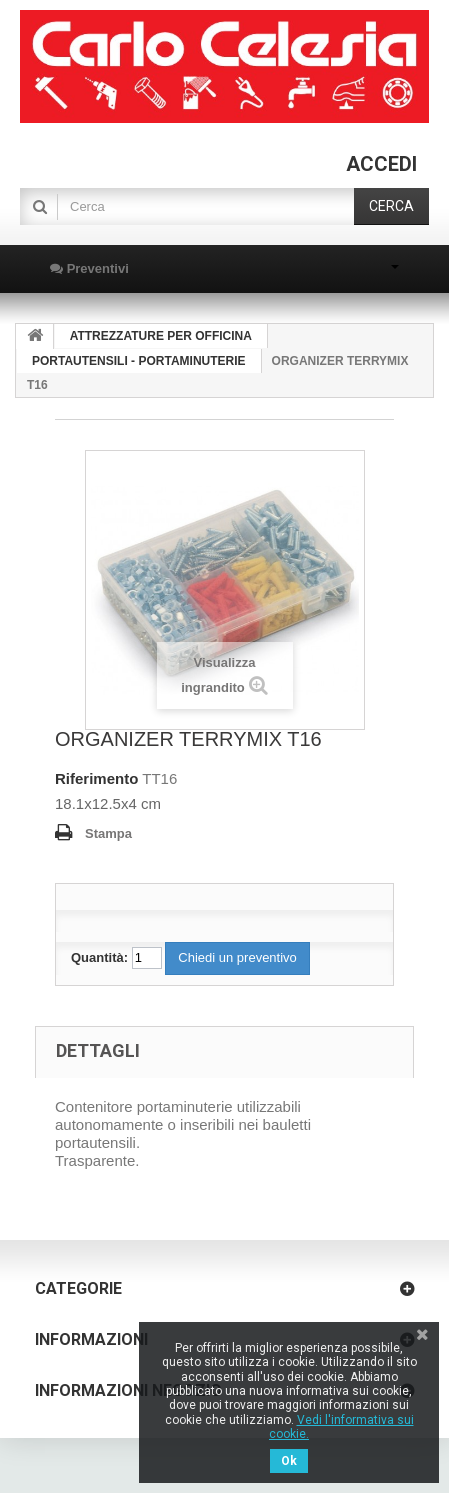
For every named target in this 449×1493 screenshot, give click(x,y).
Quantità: (99, 957)
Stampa (108, 833)
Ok (289, 1461)
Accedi (381, 164)
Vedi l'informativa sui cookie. (341, 1427)
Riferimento (96, 778)
